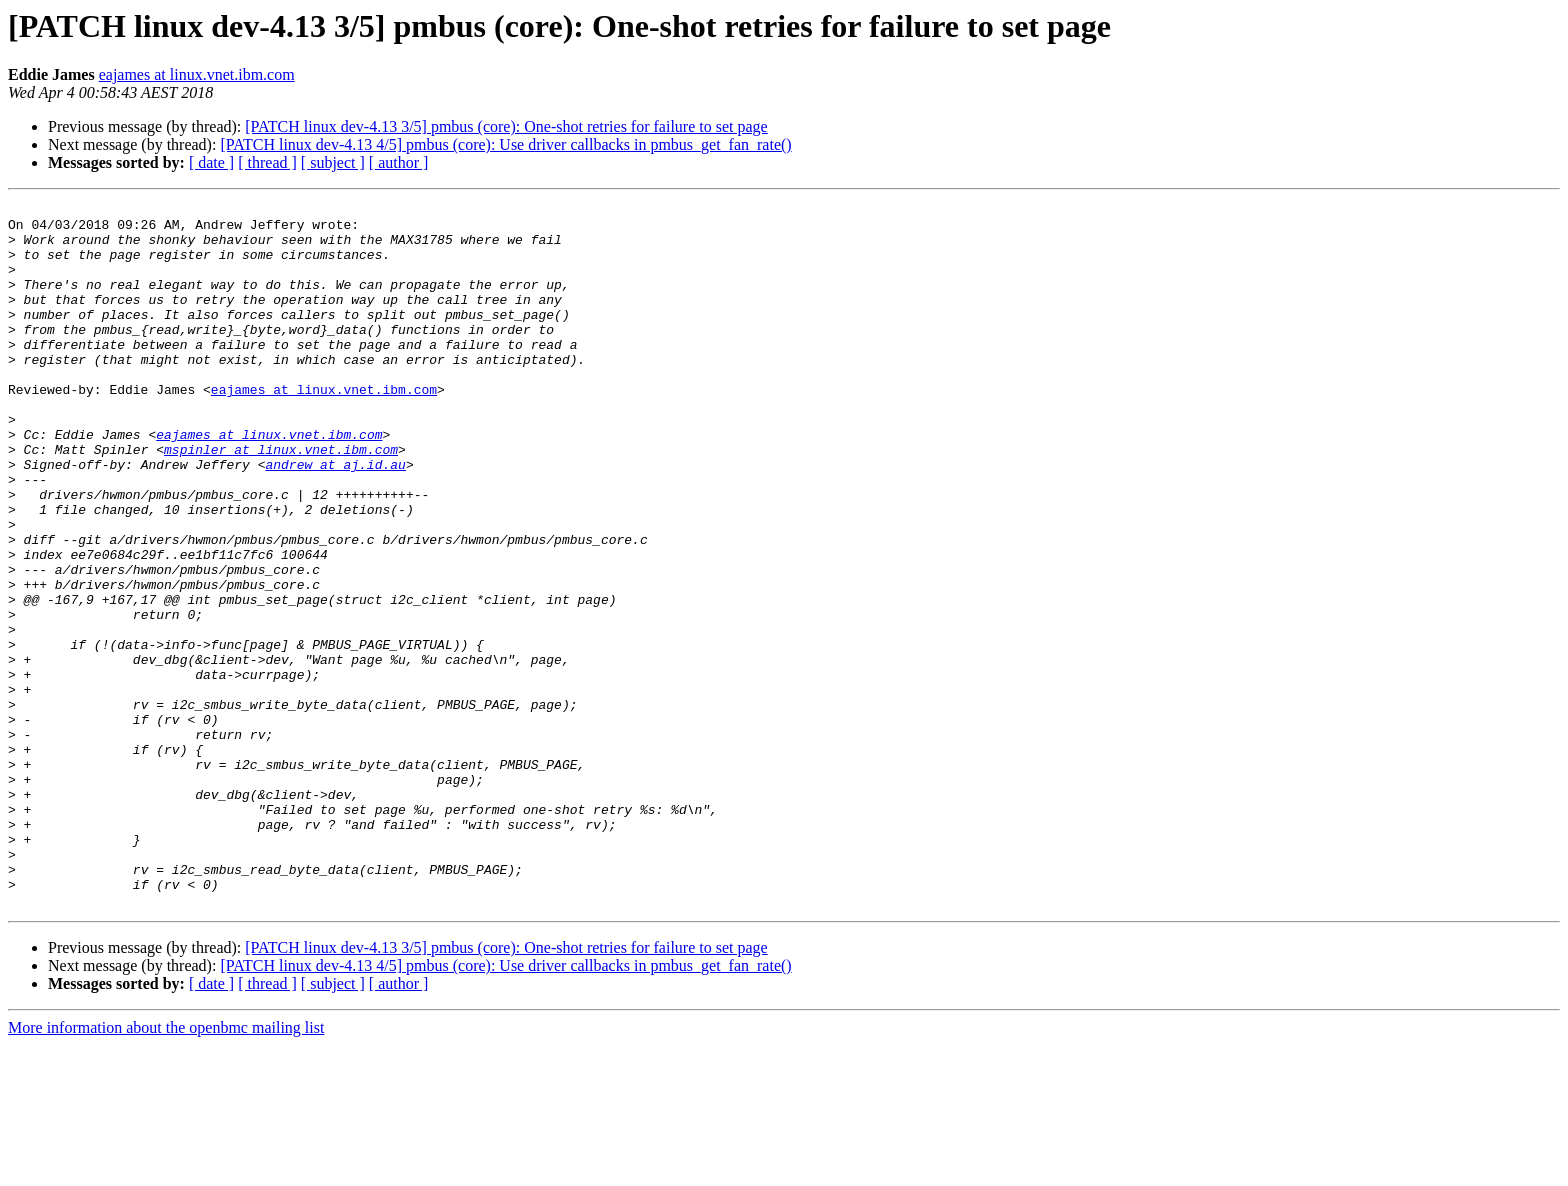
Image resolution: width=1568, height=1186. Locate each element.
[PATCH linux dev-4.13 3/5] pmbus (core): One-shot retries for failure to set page (506, 126)
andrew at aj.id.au (335, 518)
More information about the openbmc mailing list (166, 1168)
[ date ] (211, 162)
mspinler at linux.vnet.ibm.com (281, 500)
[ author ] (399, 162)
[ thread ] (267, 162)
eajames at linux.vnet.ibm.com (197, 74)
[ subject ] (333, 162)
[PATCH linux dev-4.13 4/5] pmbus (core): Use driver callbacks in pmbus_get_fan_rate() (505, 144)
